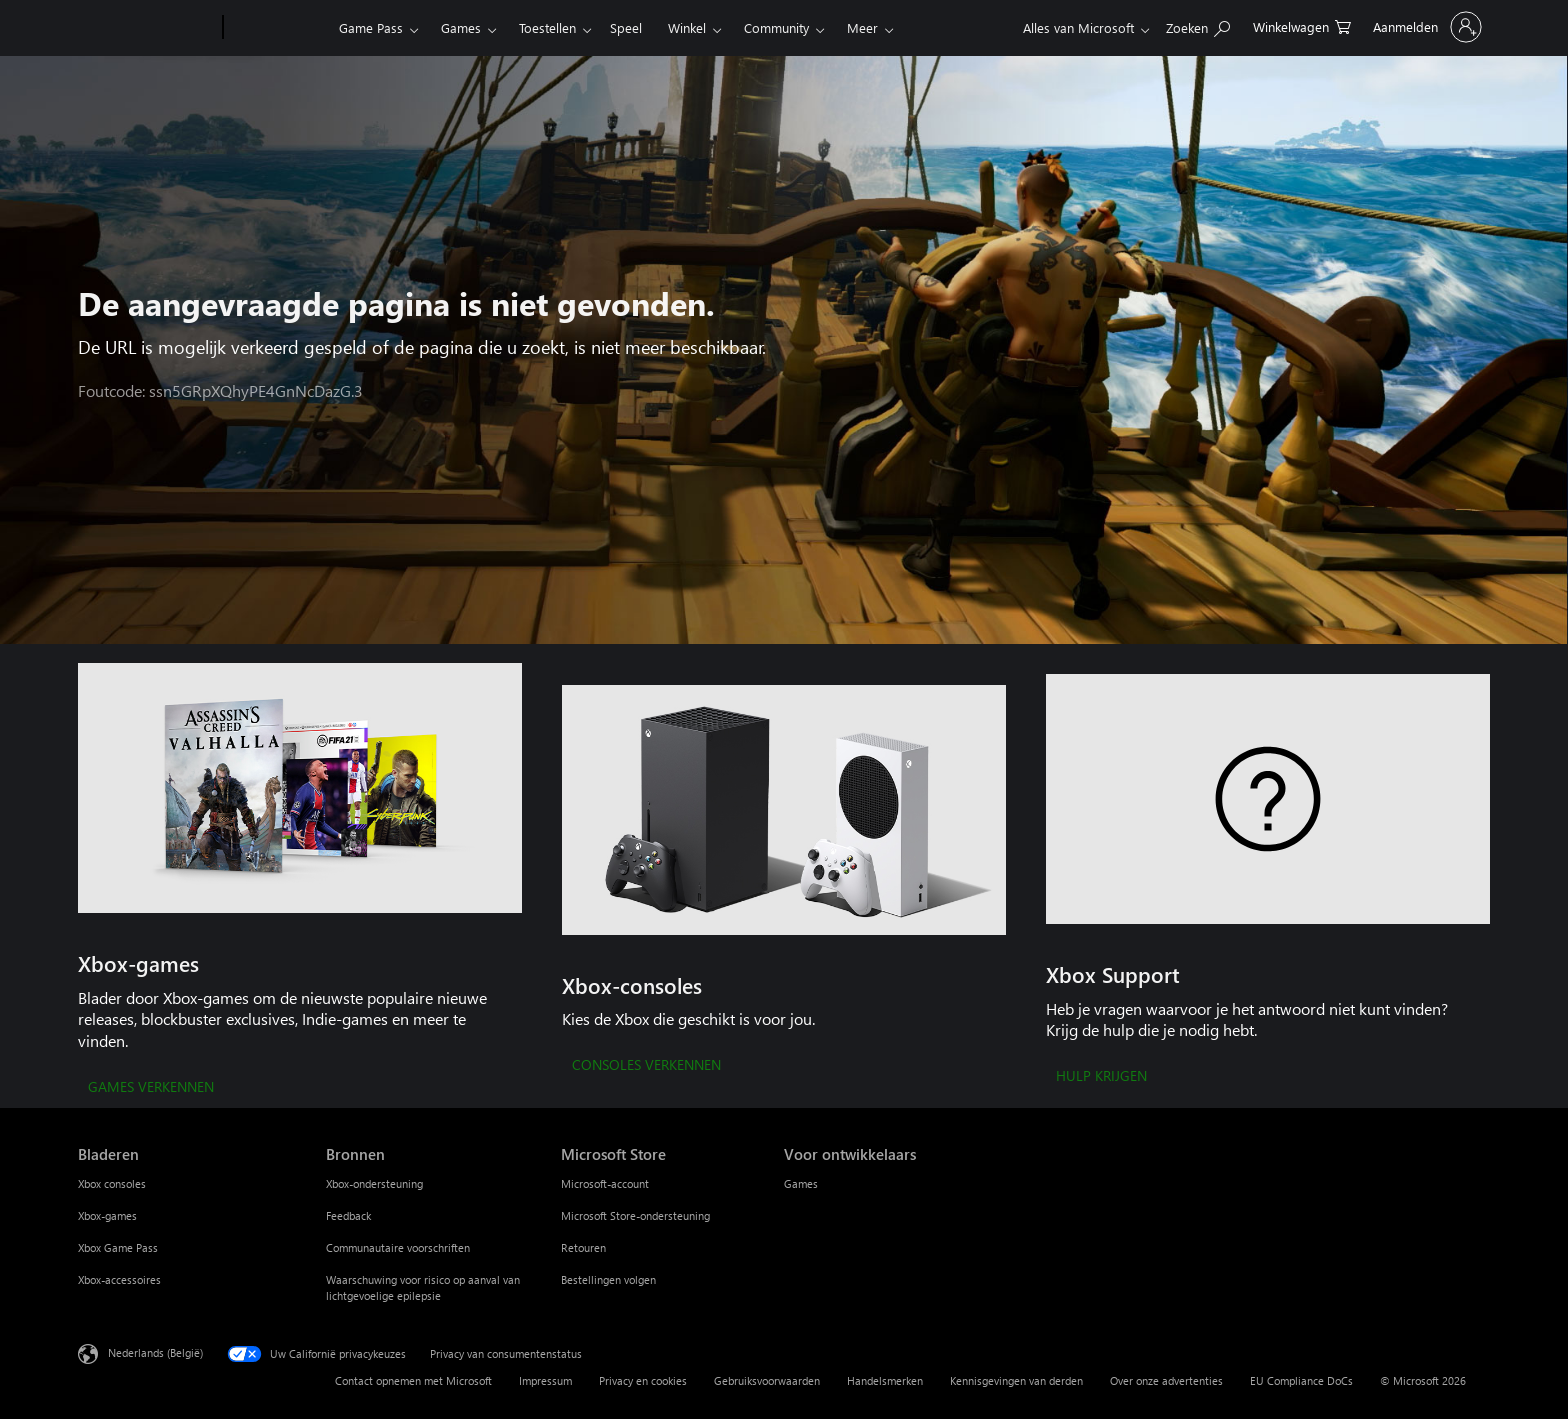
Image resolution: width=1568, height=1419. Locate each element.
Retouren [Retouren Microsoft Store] (583, 1247)
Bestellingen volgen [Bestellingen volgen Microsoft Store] (608, 1279)
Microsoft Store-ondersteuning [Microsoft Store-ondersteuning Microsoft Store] (635, 1215)
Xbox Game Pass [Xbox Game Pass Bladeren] (118, 1247)
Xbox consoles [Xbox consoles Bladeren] (112, 1183)
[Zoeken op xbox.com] (1198, 25)
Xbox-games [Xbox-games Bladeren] (107, 1215)
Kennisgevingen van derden (1016, 1380)
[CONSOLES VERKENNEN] (646, 1066)
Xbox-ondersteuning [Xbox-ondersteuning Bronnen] (374, 1183)
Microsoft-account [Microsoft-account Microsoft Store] (605, 1183)
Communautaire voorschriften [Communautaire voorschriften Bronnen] (398, 1247)
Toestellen (547, 27)
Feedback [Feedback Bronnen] (348, 1215)
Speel (626, 27)
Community (776, 27)
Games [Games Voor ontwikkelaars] (801, 1183)
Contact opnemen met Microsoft (413, 1380)
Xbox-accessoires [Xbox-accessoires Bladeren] (119, 1279)
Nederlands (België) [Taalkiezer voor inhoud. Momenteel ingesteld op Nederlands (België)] (155, 1351)
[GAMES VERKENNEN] (151, 1088)
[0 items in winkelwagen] (1302, 25)
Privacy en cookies (643, 1380)
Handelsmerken (885, 1380)
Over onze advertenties (1166, 1380)
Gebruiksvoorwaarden (767, 1380)
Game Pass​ (371, 27)
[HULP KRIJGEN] (1101, 1077)
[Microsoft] (146, 28)
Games (461, 27)
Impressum (545, 1380)
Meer (862, 27)
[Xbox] (278, 28)
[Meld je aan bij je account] (1425, 27)
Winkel (687, 27)
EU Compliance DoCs (1301, 1380)
